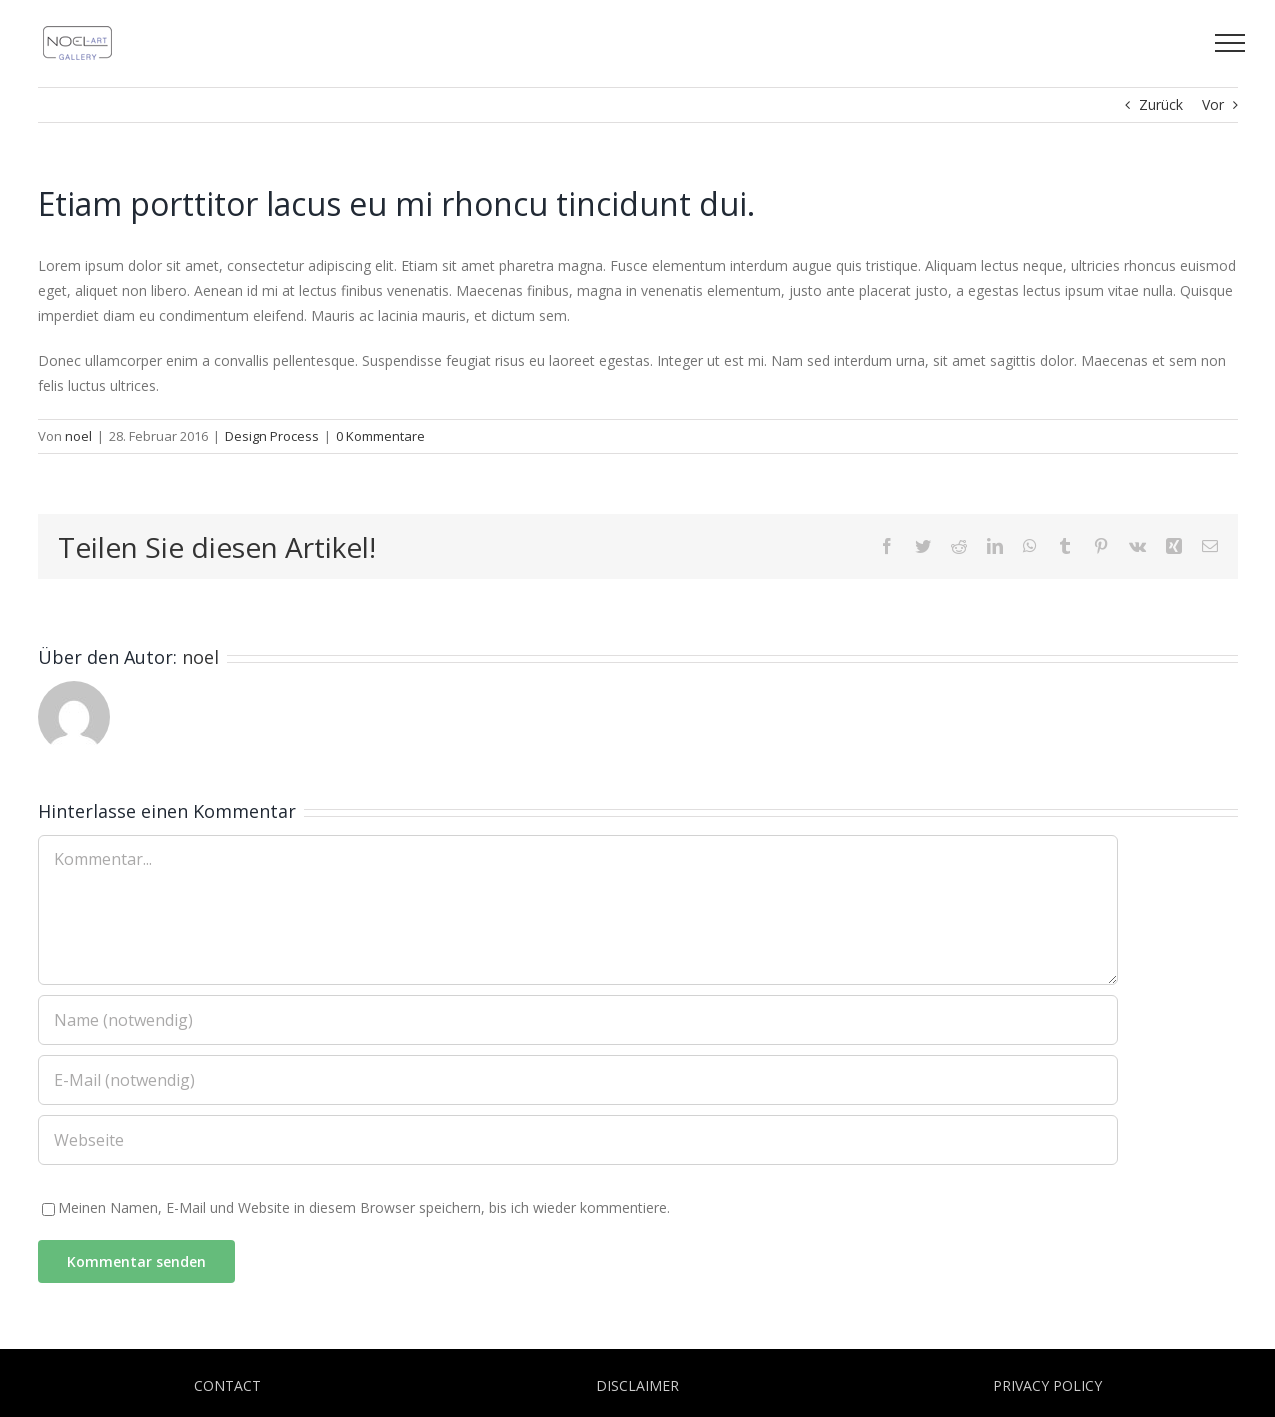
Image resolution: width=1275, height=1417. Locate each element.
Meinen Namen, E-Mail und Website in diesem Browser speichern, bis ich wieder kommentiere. (364, 1207)
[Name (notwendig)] (578, 1020)
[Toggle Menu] (1230, 43)
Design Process (272, 436)
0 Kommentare (380, 436)
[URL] (578, 1140)
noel (78, 436)
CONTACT (227, 1385)
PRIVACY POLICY (1047, 1385)
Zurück (1161, 104)
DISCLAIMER (637, 1385)
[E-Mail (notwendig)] (578, 1080)
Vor (1213, 104)
